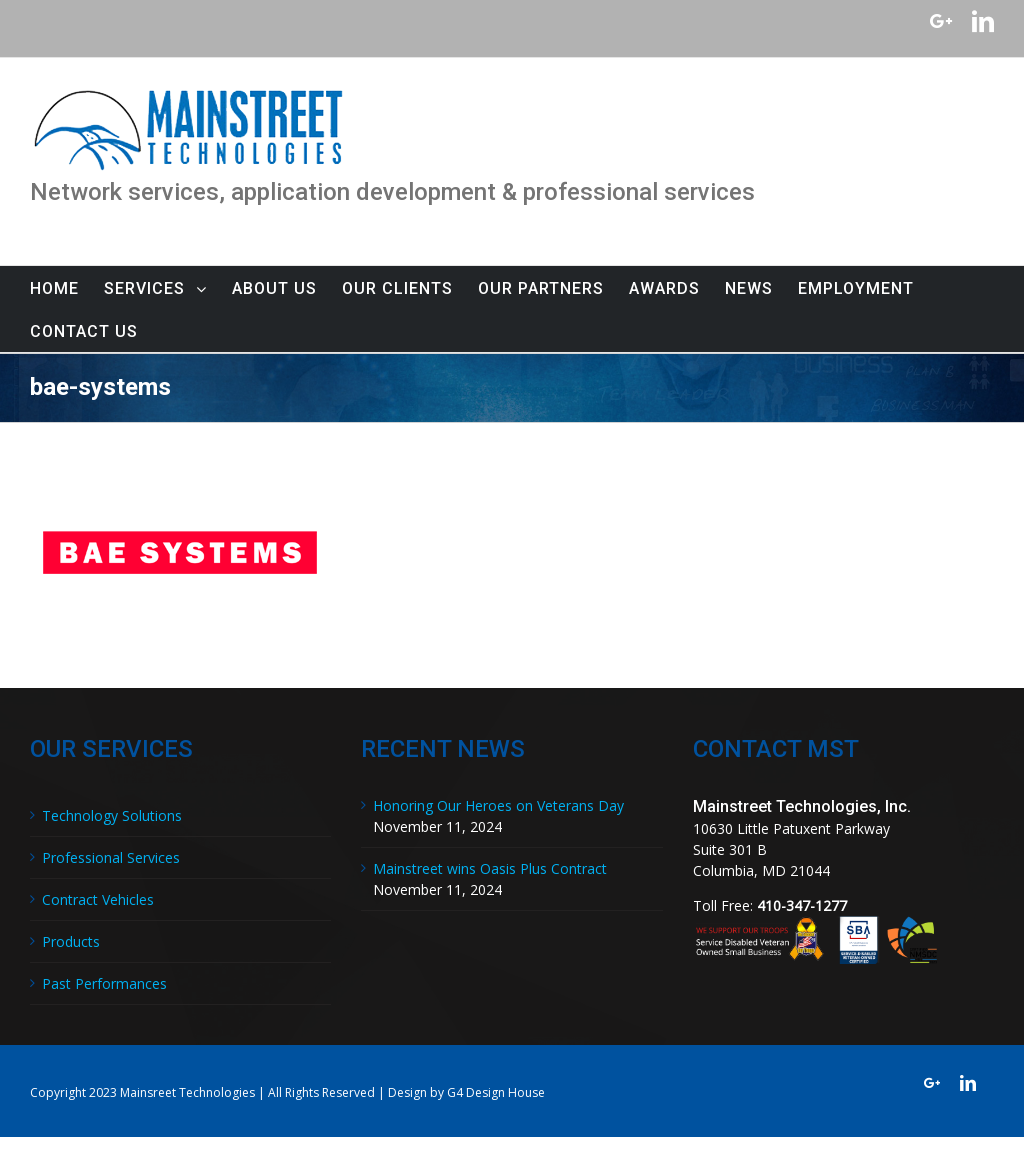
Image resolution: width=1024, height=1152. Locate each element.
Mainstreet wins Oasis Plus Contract (490, 868)
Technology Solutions (112, 815)
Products (71, 941)
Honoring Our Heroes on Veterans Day (498, 805)
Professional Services (111, 857)
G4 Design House (496, 1092)
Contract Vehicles (98, 899)
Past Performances (104, 983)
